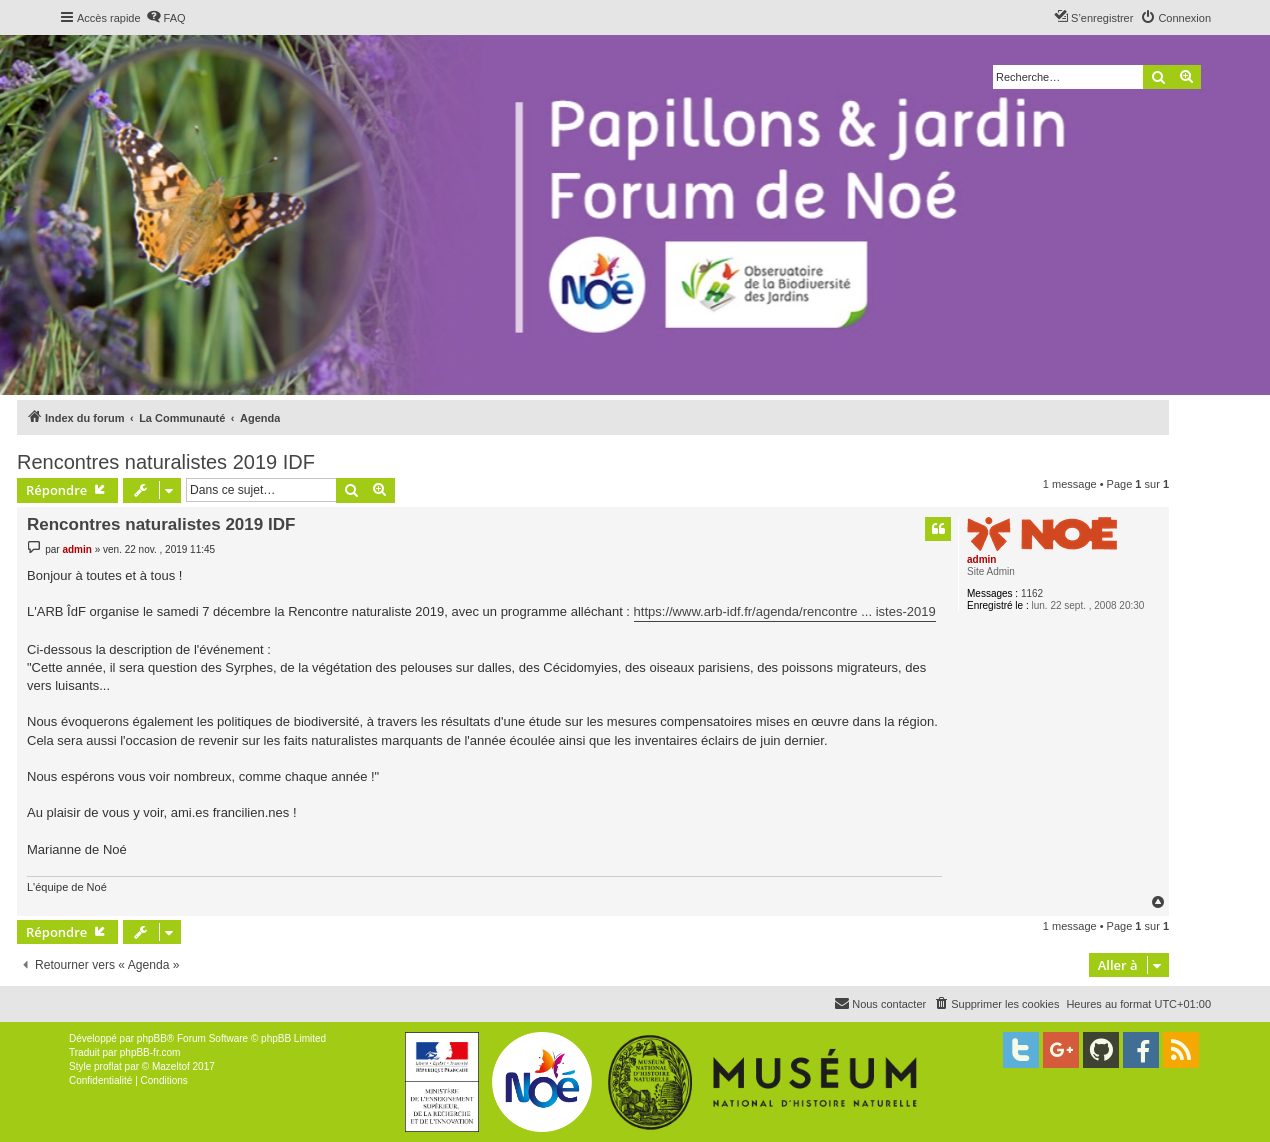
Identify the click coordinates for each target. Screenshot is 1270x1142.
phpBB (152, 1038)
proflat (108, 1066)
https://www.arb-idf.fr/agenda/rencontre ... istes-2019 (785, 611)
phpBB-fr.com (150, 1052)
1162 (1032, 593)
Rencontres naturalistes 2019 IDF (166, 462)
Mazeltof (171, 1066)
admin (981, 559)
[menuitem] (166, 18)
